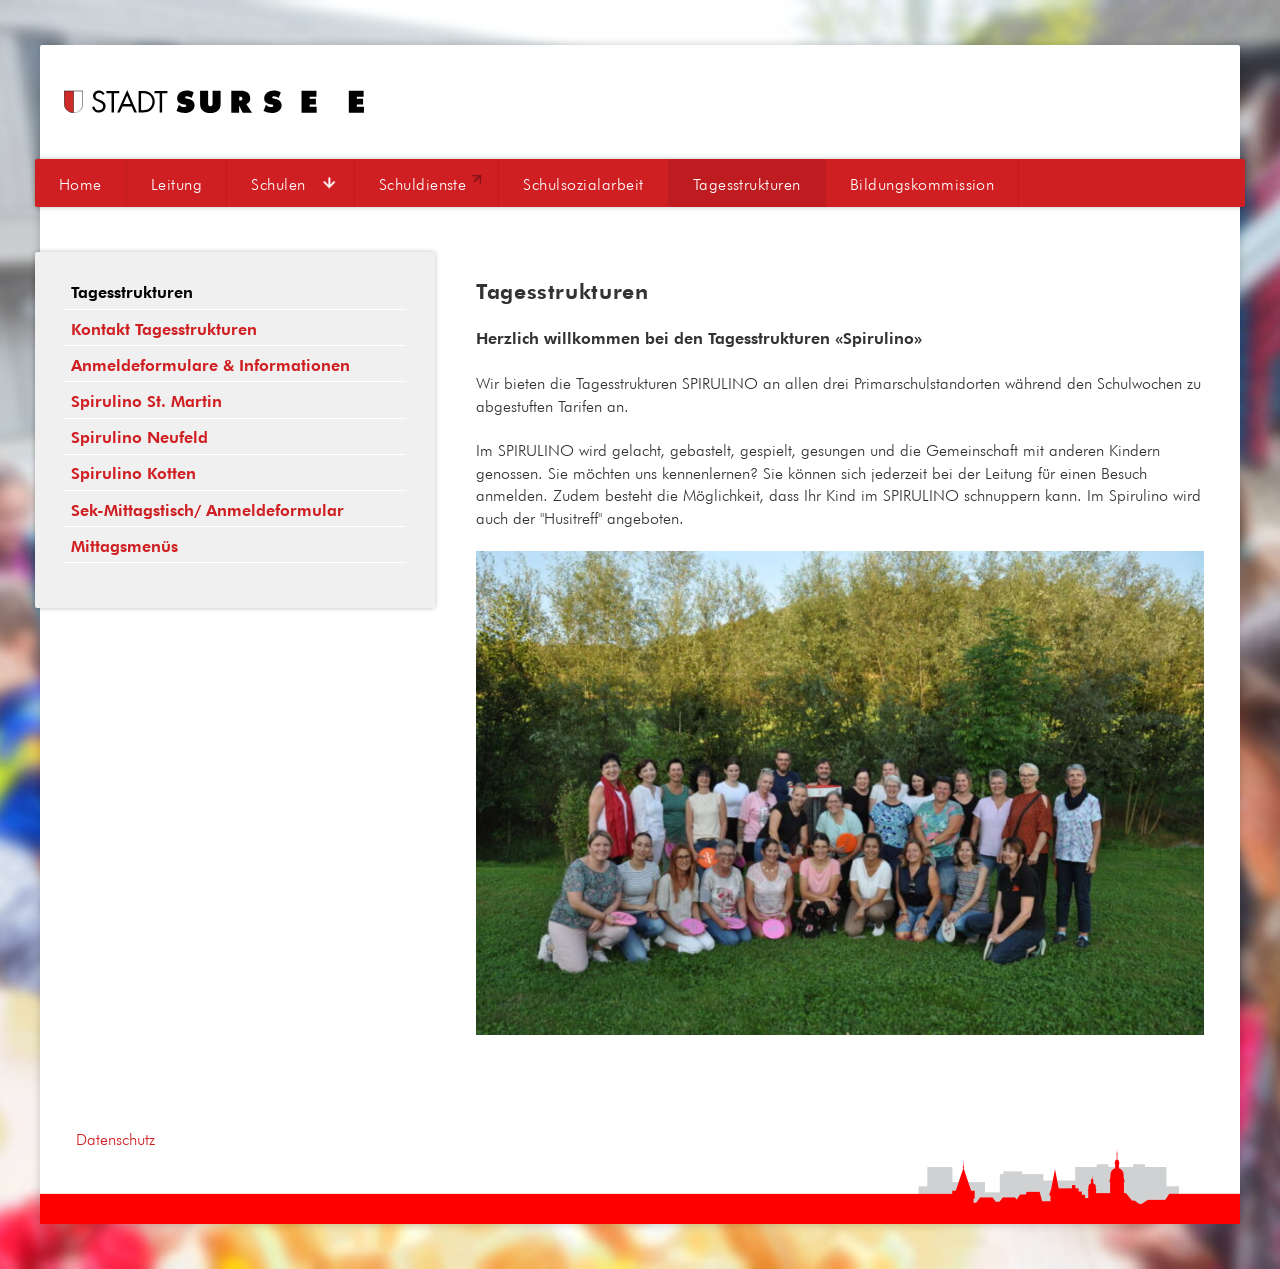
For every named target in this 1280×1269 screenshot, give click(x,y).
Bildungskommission (922, 184)
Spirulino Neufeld (139, 437)
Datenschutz (115, 1139)
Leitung (176, 184)
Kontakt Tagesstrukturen (164, 329)
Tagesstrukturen (747, 184)
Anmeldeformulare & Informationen (210, 365)
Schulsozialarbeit (583, 184)
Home (80, 184)
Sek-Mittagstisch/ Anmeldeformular (207, 510)
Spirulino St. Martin (146, 401)
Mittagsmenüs (124, 546)
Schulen (278, 184)
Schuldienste (423, 184)
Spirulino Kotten (133, 473)
